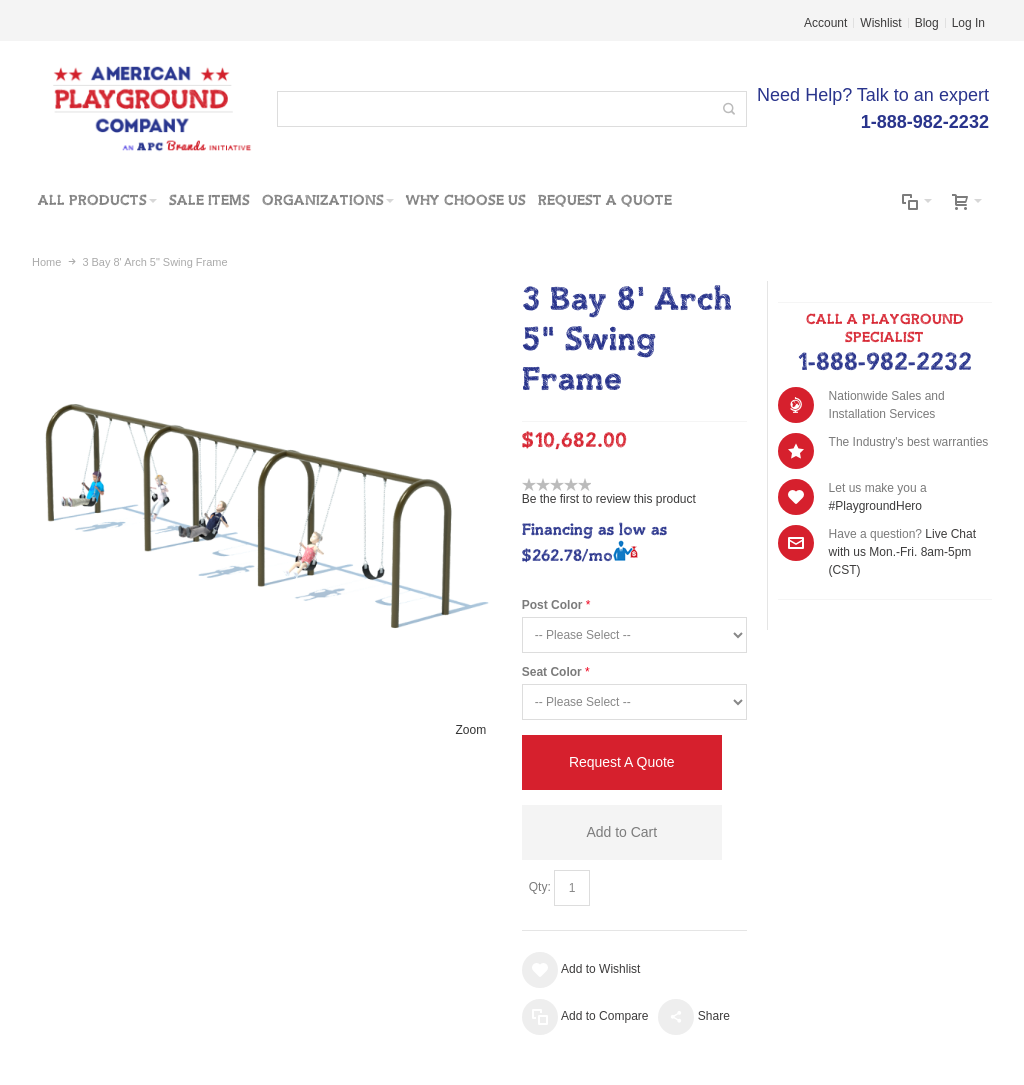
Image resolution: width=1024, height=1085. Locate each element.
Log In (968, 23)
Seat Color (552, 672)
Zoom (471, 730)
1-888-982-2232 (884, 363)
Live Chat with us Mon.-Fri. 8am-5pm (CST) (902, 552)
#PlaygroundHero (875, 506)
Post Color (552, 605)
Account (825, 23)
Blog (927, 23)
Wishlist (880, 23)
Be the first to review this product (609, 499)
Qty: (540, 887)
